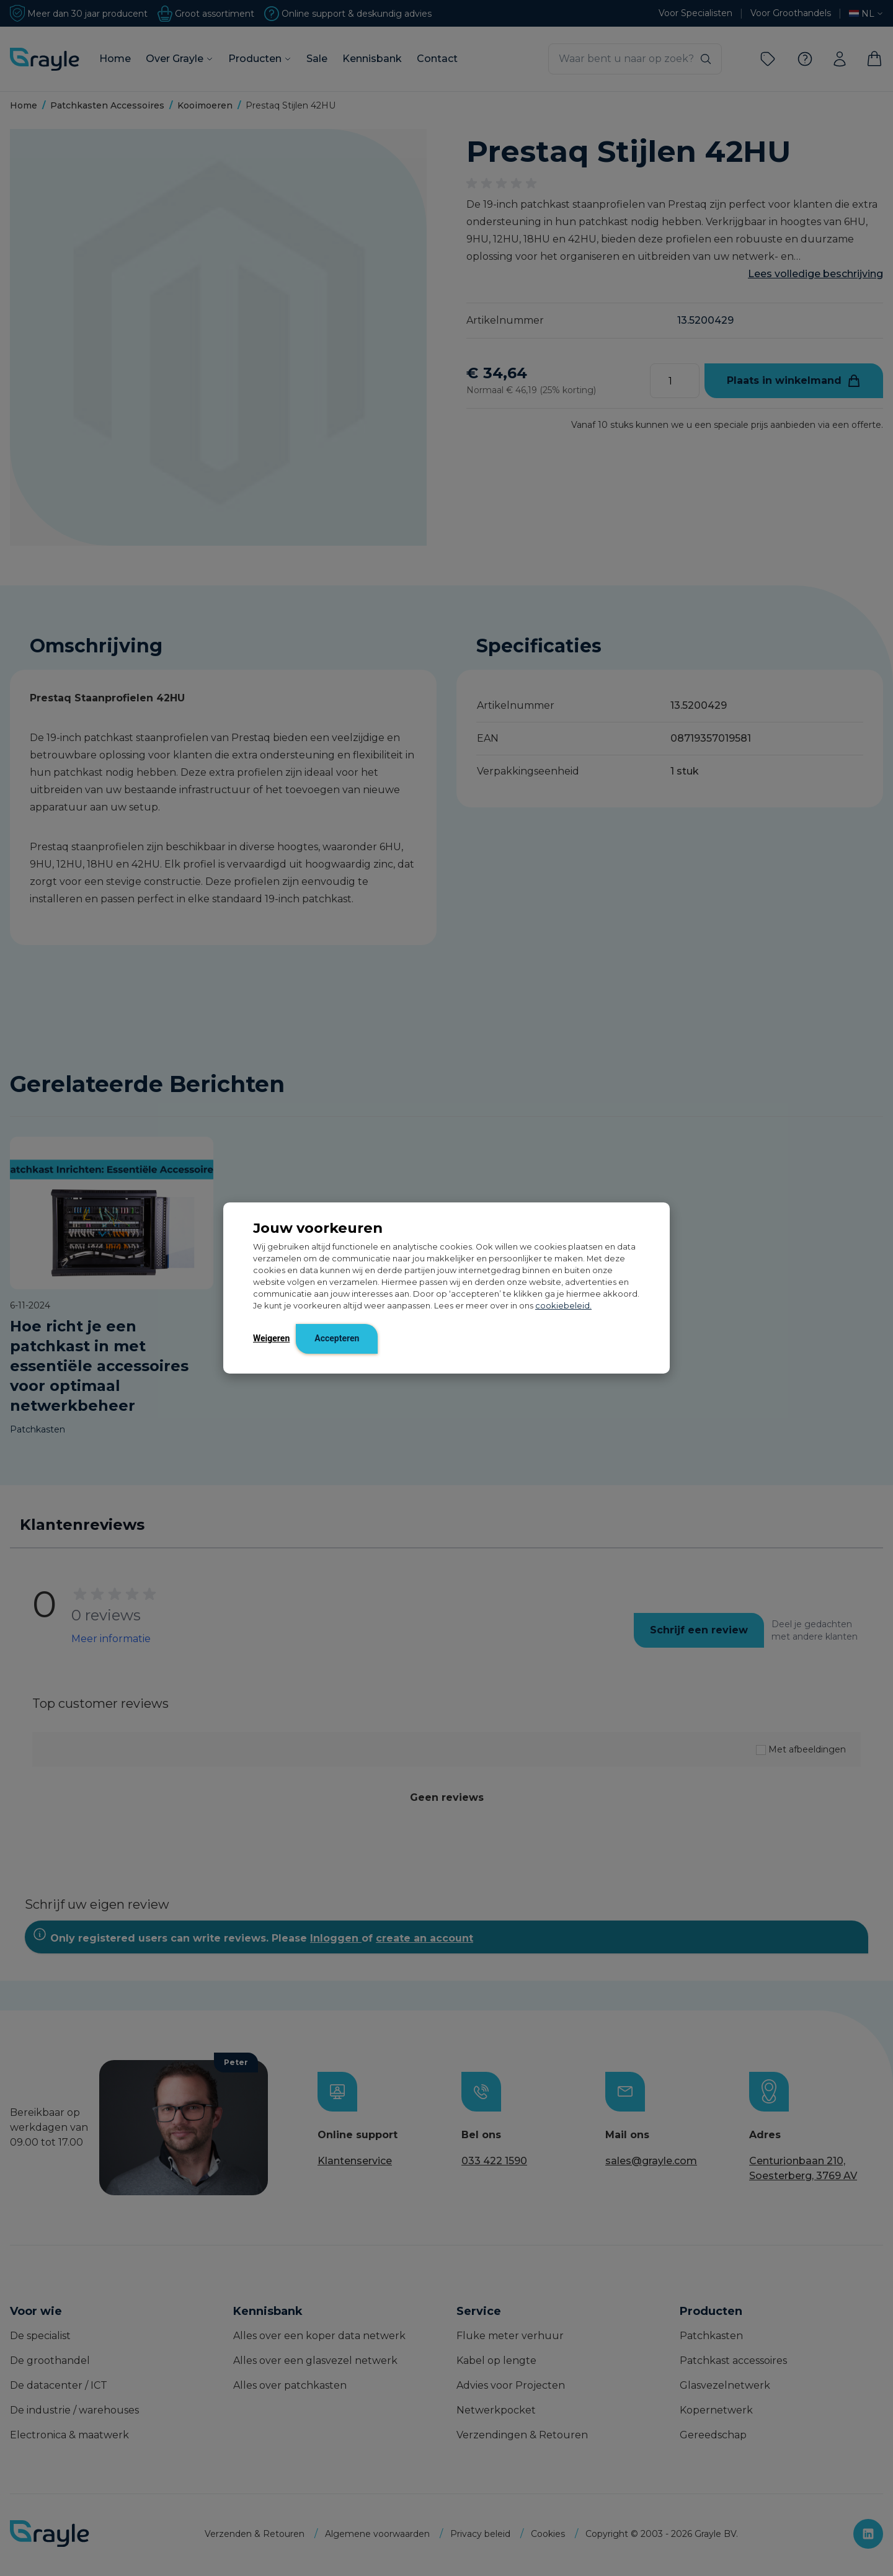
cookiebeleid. (563, 1305)
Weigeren (271, 1338)
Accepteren (336, 1338)
